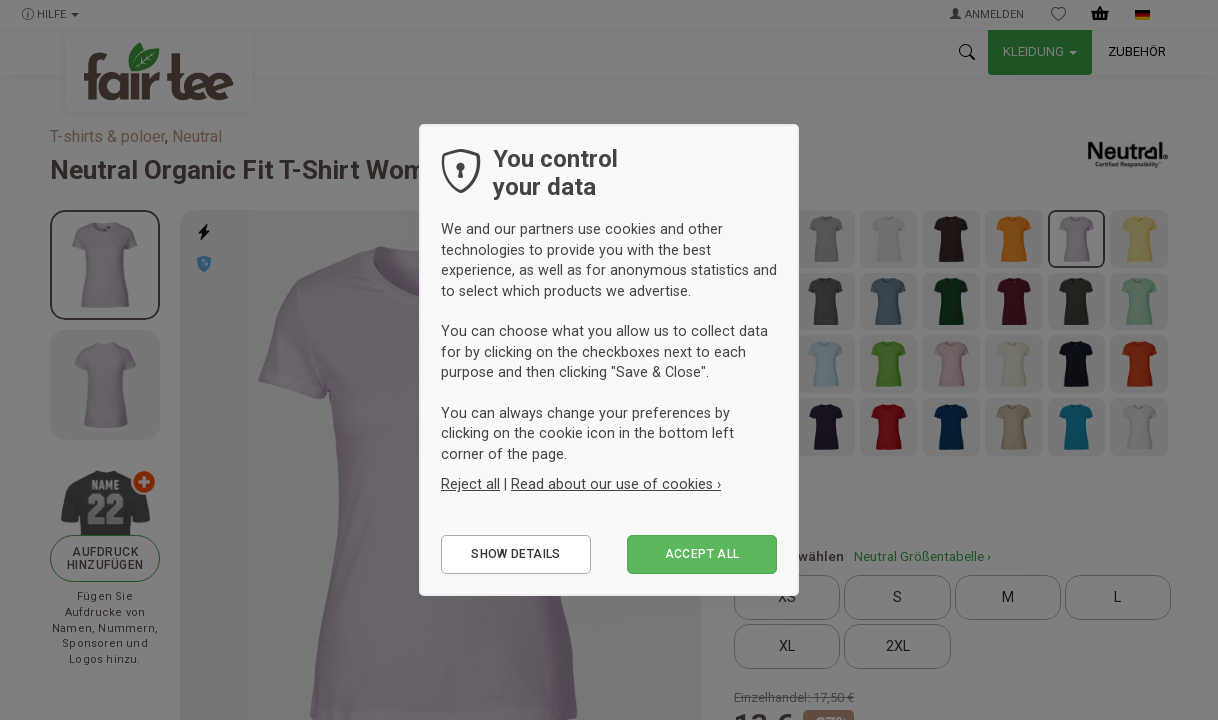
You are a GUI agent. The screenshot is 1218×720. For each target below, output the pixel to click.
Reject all (470, 484)
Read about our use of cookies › (616, 484)
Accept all (702, 554)
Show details (515, 554)
